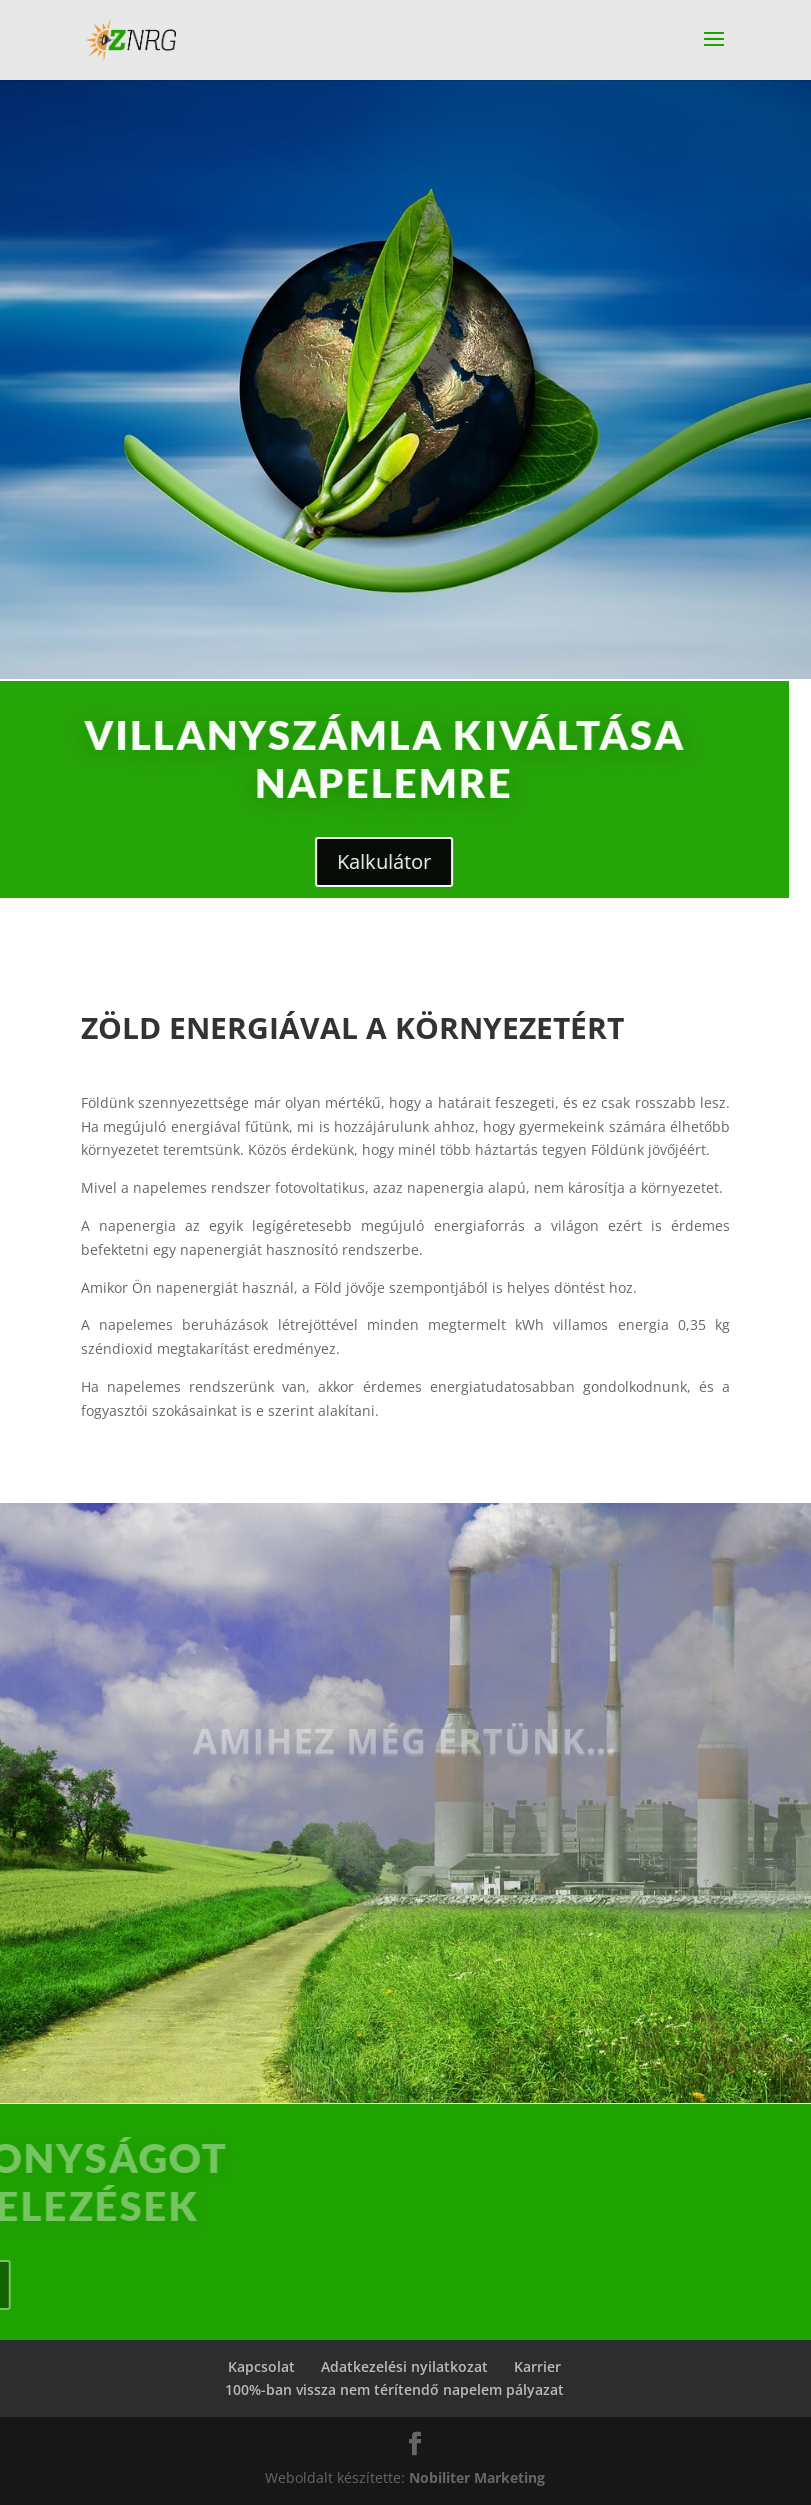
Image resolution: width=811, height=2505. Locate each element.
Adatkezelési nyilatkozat (404, 2366)
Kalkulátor (270, 861)
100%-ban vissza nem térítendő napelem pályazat (394, 2389)
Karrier (537, 2366)
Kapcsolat (261, 2366)
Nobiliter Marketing (477, 2477)
